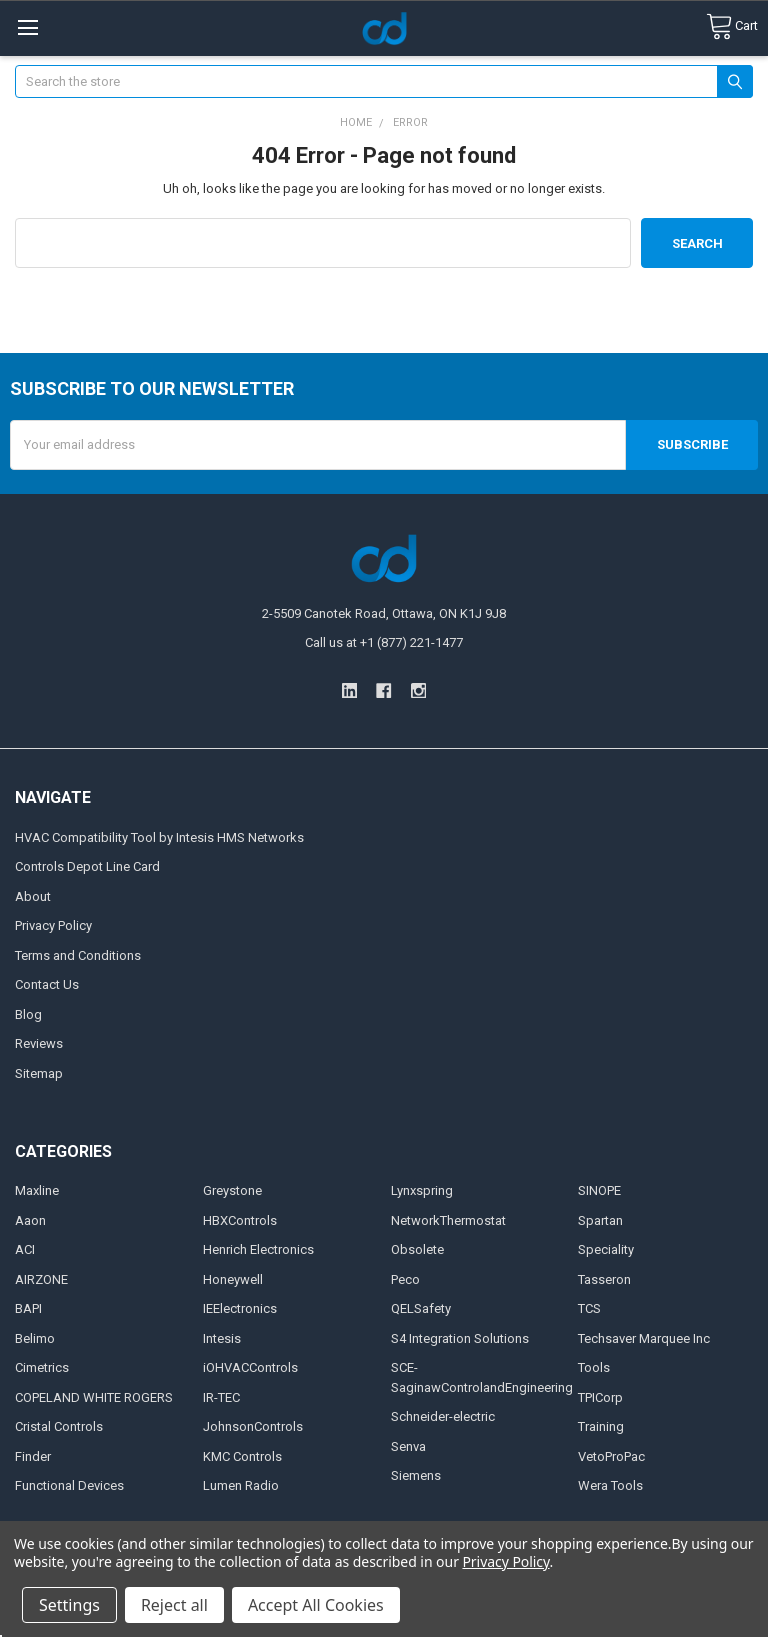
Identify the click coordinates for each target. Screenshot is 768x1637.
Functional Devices (69, 1485)
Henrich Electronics (258, 1249)
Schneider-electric (443, 1416)
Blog (28, 1014)
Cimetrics (42, 1367)
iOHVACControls (250, 1367)
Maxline (37, 1190)
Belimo (35, 1338)
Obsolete (417, 1249)
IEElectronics (240, 1308)
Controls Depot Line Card (87, 866)
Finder (33, 1456)
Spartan (600, 1220)
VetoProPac (611, 1456)
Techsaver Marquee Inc (644, 1338)
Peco (405, 1279)
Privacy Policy (53, 925)
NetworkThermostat (448, 1220)
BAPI (28, 1308)
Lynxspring (422, 1190)
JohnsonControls (253, 1426)
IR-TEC (221, 1397)
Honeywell (233, 1279)
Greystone (232, 1190)
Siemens (416, 1475)
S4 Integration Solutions (460, 1338)
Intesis (222, 1338)
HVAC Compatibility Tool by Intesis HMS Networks (159, 837)
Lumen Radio (241, 1485)
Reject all (174, 1605)
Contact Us (47, 984)
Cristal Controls (59, 1426)
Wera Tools (610, 1485)
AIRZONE (41, 1279)
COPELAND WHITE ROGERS (94, 1397)
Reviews (39, 1043)
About (33, 896)
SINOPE (599, 1190)
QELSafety (421, 1308)
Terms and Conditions (78, 955)
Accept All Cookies (316, 1605)
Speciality (606, 1249)
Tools (594, 1367)
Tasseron (604, 1279)
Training (601, 1426)
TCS (589, 1308)
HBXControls (240, 1220)
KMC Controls (242, 1456)
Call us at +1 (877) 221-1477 (384, 642)
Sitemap (39, 1073)
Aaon (30, 1220)
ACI (25, 1249)
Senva (408, 1446)
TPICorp (600, 1397)
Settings (69, 1605)
